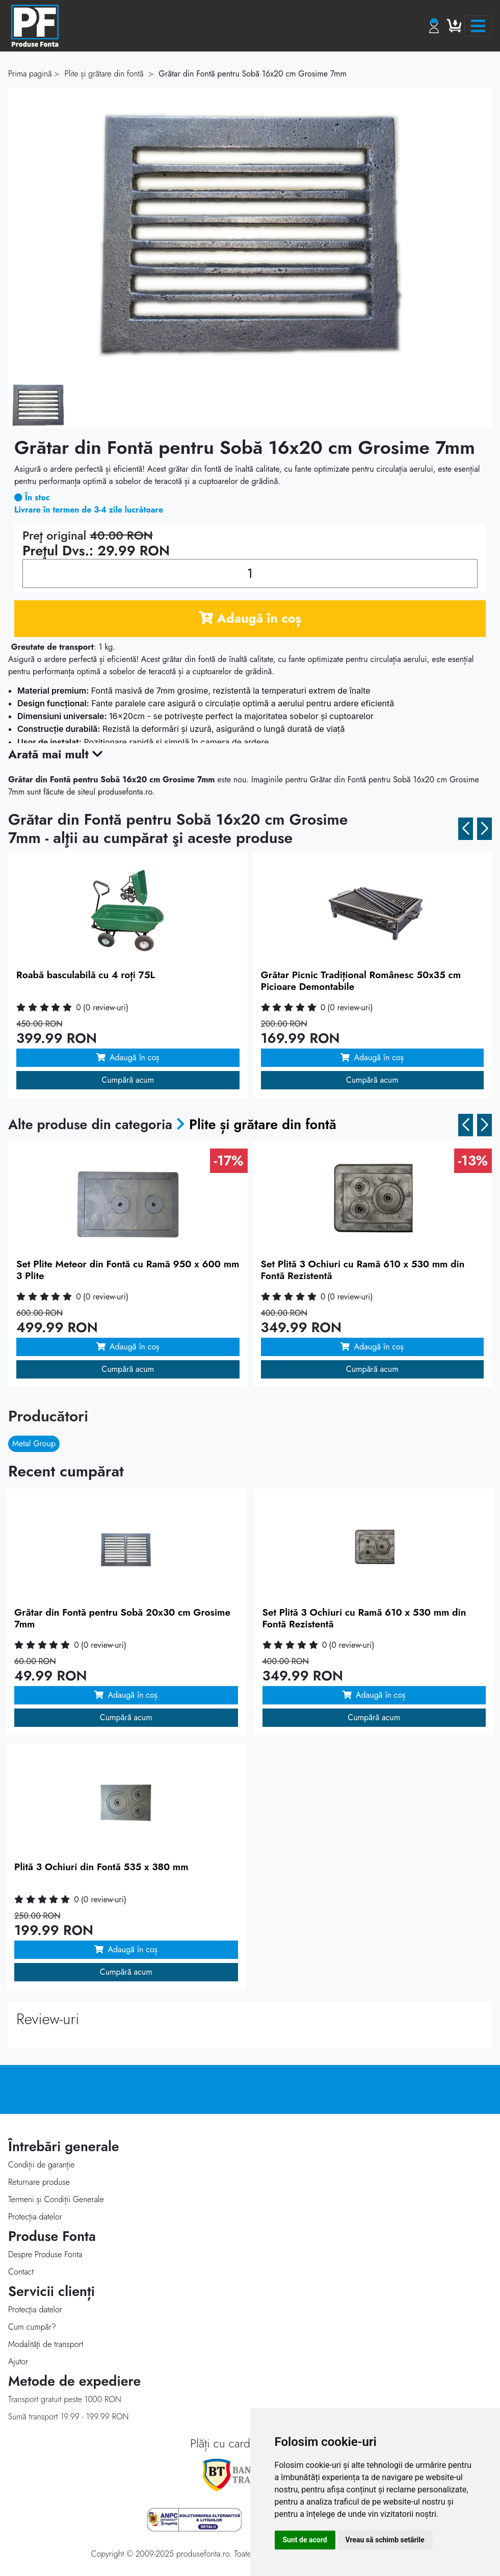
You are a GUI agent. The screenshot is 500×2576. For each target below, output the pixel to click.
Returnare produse (39, 2182)
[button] (465, 829)
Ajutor (18, 2361)
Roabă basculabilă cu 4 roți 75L (85, 975)
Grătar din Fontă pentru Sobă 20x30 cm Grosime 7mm (122, 1618)
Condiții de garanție (41, 2165)
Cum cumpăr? (32, 2327)
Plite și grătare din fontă (263, 1125)
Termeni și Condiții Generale (56, 2199)
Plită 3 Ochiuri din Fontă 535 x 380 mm (101, 1867)
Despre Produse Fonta (45, 2254)
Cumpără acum (127, 1080)
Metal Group (34, 1443)
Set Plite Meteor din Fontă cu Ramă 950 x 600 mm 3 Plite (127, 1270)
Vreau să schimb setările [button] (385, 2540)
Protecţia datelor (35, 2309)
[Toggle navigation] (478, 26)
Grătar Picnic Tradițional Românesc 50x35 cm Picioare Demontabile (361, 980)
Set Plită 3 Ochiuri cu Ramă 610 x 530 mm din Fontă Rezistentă (363, 1270)
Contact (21, 2272)
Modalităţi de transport (45, 2344)
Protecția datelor (35, 2217)
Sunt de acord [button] (305, 2540)
